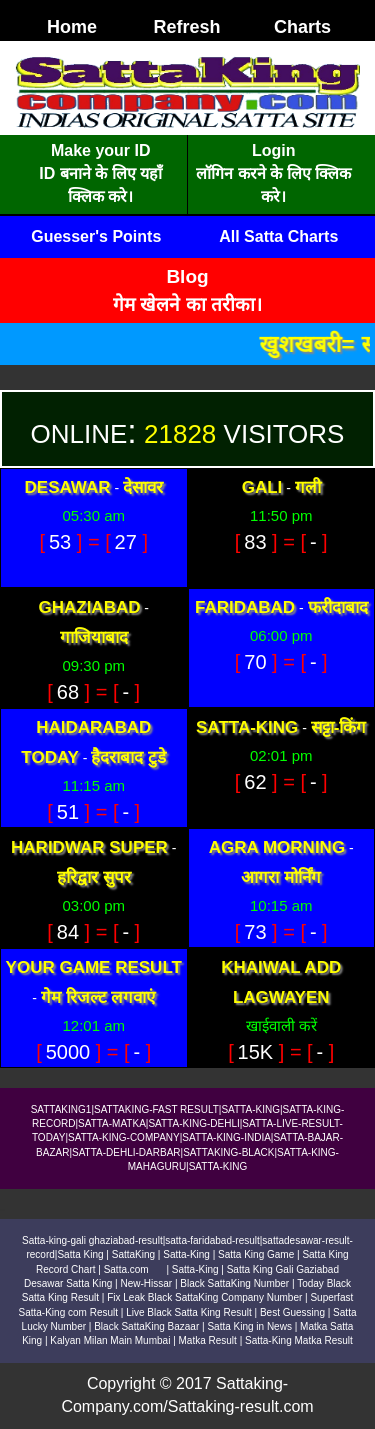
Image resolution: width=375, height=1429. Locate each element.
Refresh (186, 27)
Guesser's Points (96, 236)
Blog (187, 276)
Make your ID (101, 150)
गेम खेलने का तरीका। (187, 304)
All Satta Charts (278, 236)
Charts (302, 27)
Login (274, 150)
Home (72, 27)
